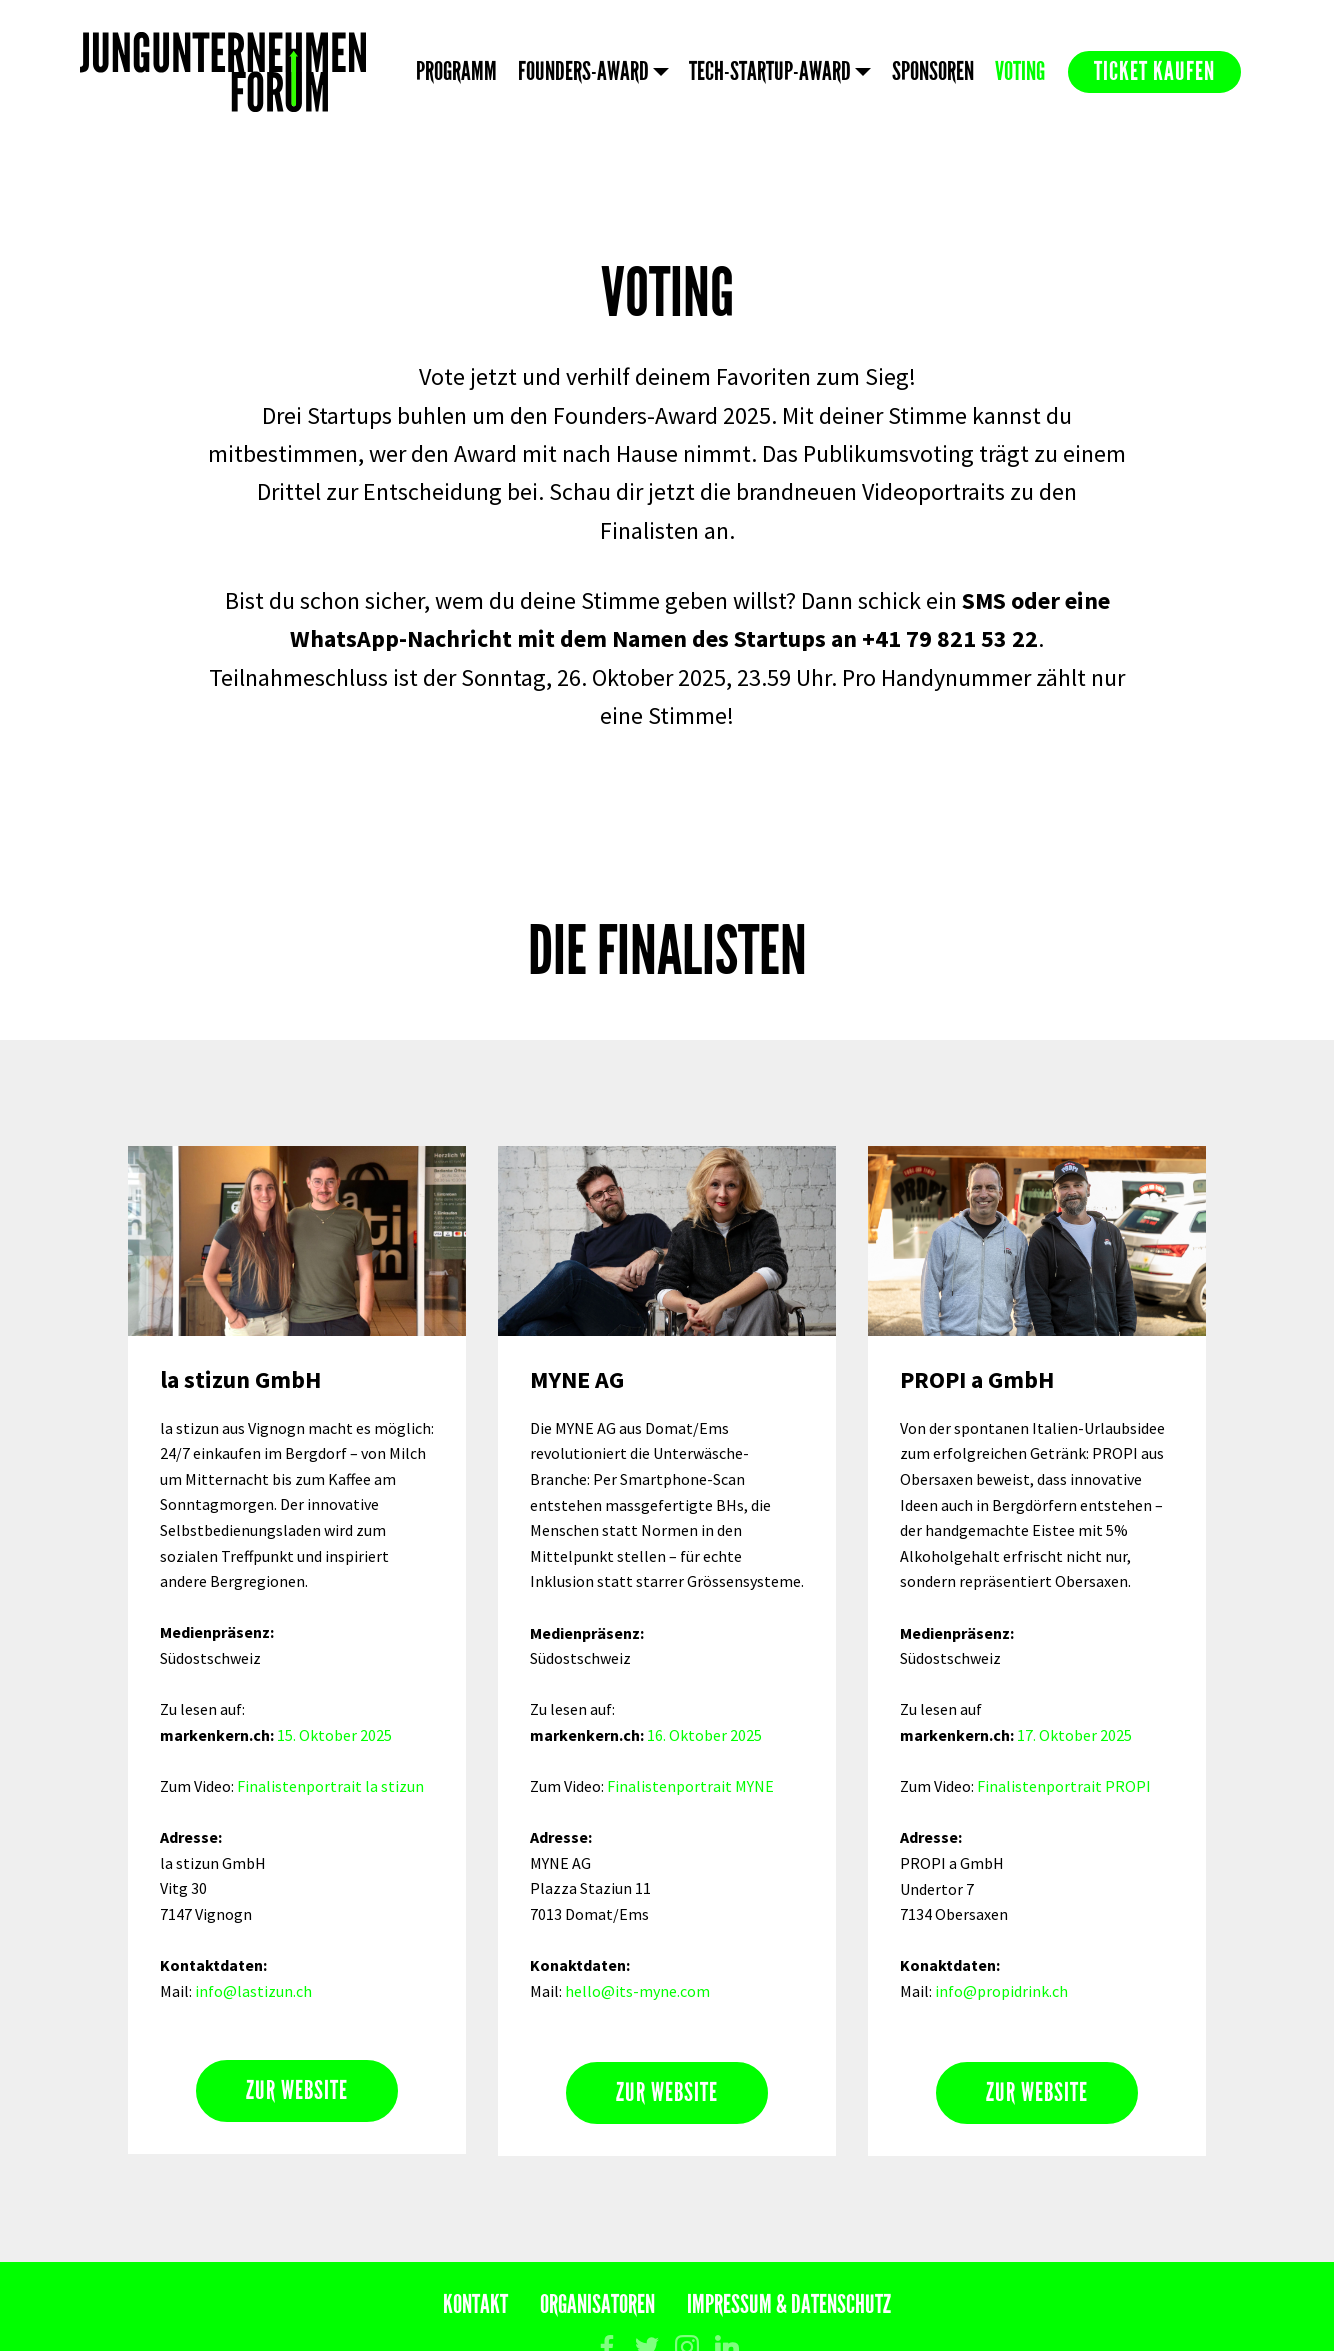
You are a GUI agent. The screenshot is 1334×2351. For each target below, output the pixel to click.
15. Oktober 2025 (334, 1735)
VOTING (1020, 71)
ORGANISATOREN (597, 2304)
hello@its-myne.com (637, 1991)
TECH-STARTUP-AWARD (770, 71)
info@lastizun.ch (253, 1991)
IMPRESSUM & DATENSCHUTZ (789, 2304)
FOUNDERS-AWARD (583, 71)
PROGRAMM (456, 71)
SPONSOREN (933, 71)
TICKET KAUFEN (1154, 71)
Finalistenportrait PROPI (1064, 1786)
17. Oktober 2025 (1074, 1735)
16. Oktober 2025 (704, 1735)
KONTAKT (475, 2304)
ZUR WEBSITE (297, 2090)
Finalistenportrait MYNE (690, 1786)
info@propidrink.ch (1001, 1991)
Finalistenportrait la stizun (330, 1786)
